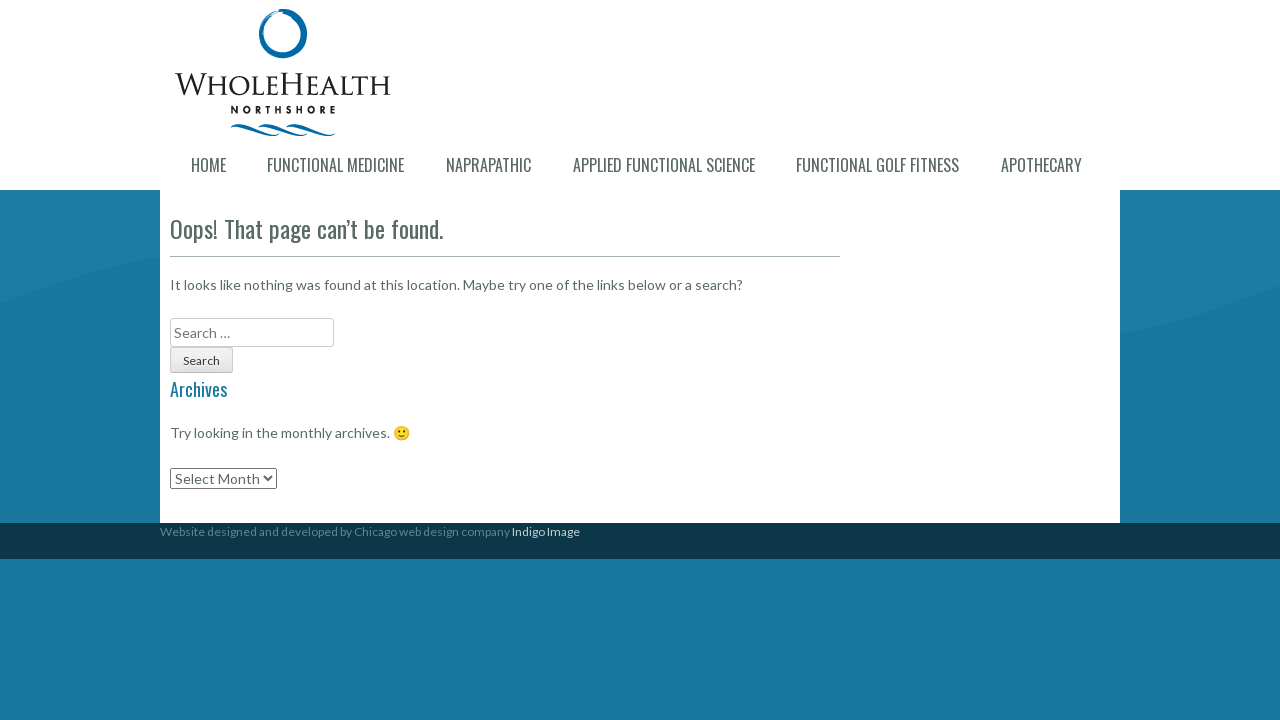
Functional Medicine (335, 165)
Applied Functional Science (664, 165)
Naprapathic (488, 165)
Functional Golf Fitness (877, 165)
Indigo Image (546, 531)
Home (208, 165)
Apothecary (1041, 165)
